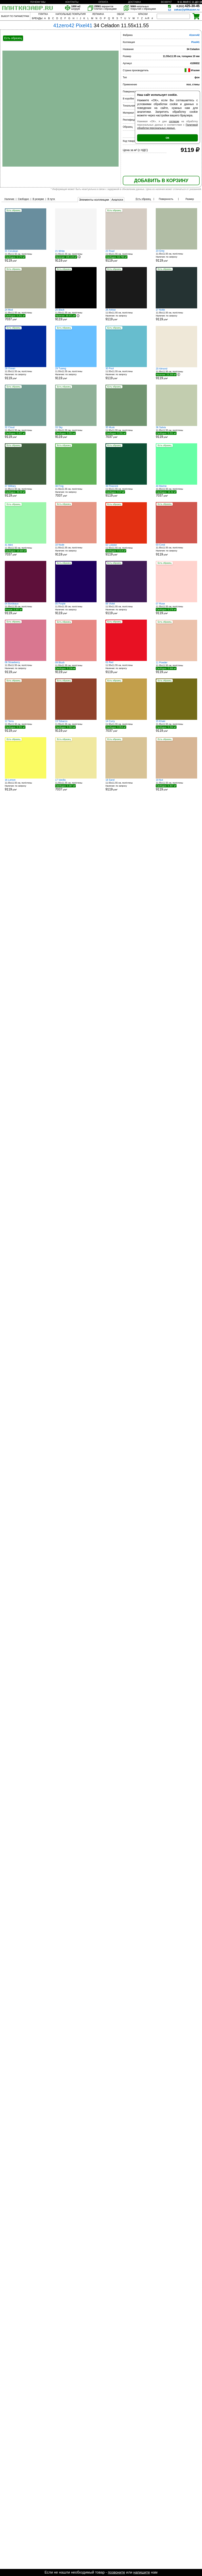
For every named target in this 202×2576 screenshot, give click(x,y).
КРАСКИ (142, 14)
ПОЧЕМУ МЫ (37, 2)
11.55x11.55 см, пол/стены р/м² (25, 256)
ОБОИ (120, 14)
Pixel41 (195, 42)
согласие (174, 121)
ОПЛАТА (103, 2)
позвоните (116, 2572)
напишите (141, 2572)
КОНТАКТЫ (72, 2)
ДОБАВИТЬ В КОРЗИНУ (161, 180)
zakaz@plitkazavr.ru (187, 9)
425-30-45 (188, 6)
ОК (167, 137)
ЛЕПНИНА (98, 14)
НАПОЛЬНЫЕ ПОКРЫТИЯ (71, 14)
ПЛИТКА (43, 14)
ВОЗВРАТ (166, 2)
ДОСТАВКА (134, 2)
